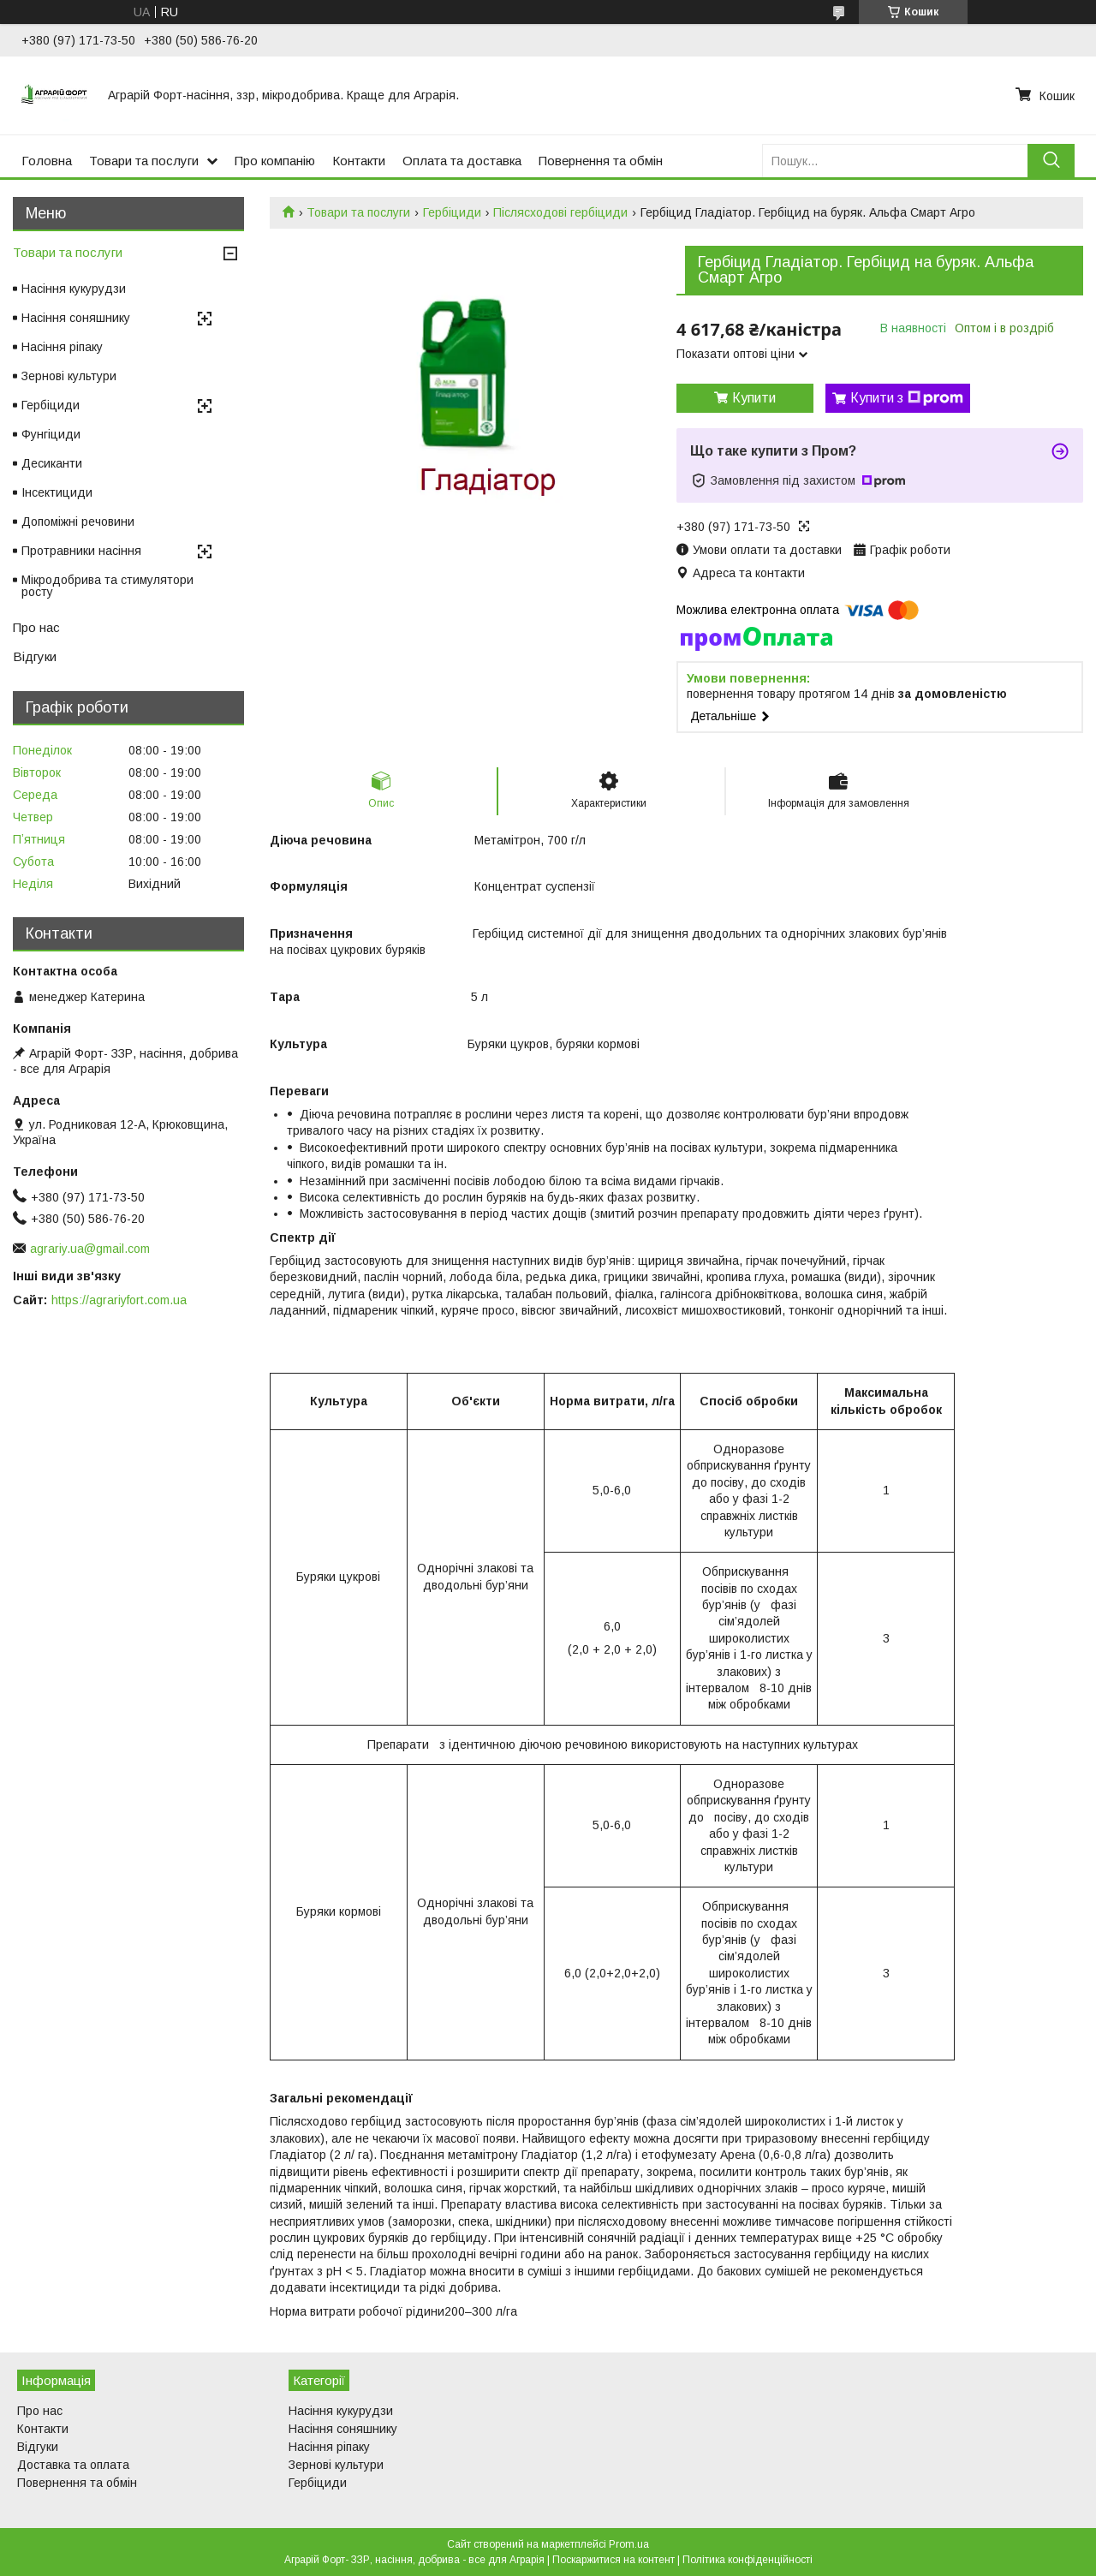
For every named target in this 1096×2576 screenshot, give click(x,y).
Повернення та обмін (601, 160)
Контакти (358, 160)
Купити (754, 398)
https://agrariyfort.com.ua (119, 1300)
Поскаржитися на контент (613, 2560)
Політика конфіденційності (747, 2560)
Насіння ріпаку (62, 347)
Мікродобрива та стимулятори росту (107, 586)
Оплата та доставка (461, 160)
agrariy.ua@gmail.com (90, 1248)
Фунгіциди (50, 434)
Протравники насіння (81, 551)
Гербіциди (452, 212)
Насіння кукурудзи (73, 288)
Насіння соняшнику (75, 318)
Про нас (36, 627)
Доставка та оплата (73, 2465)
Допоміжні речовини (77, 521)
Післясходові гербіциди (560, 212)
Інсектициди (56, 492)
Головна (46, 160)
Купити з (906, 398)
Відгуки (35, 656)
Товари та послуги (144, 160)
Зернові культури (68, 376)
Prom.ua (629, 2544)
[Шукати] (1051, 160)
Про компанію (275, 160)
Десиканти (51, 463)
